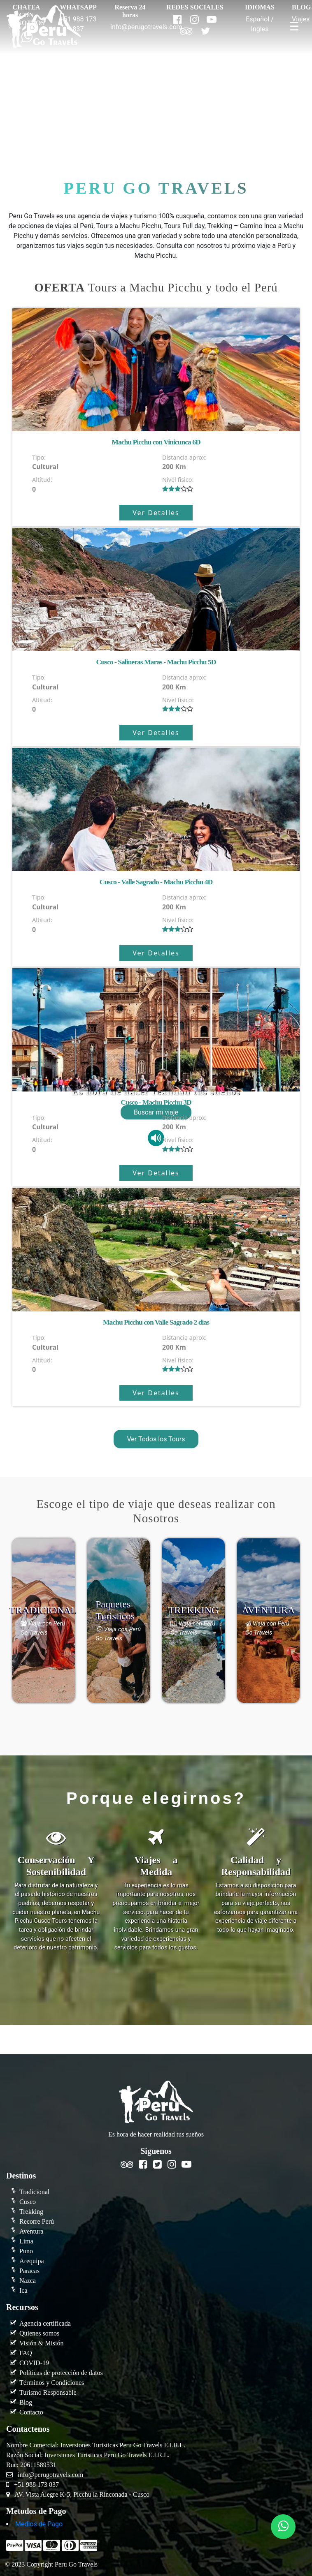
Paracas (29, 2270)
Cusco (27, 2201)
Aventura (31, 2231)
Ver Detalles (156, 512)
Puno (26, 2251)
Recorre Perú (36, 2221)
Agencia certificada (45, 2323)
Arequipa (31, 2260)
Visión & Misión (41, 2343)
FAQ (25, 2352)
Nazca (27, 2280)
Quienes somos (39, 2333)
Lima (26, 2241)
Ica (23, 2290)
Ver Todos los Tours (156, 1439)
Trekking (31, 2211)
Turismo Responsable (48, 2392)
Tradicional (34, 2191)
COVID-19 (34, 2362)
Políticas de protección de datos (61, 2372)
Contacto (31, 2412)
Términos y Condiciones (51, 2382)
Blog (25, 2402)
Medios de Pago (39, 2524)
